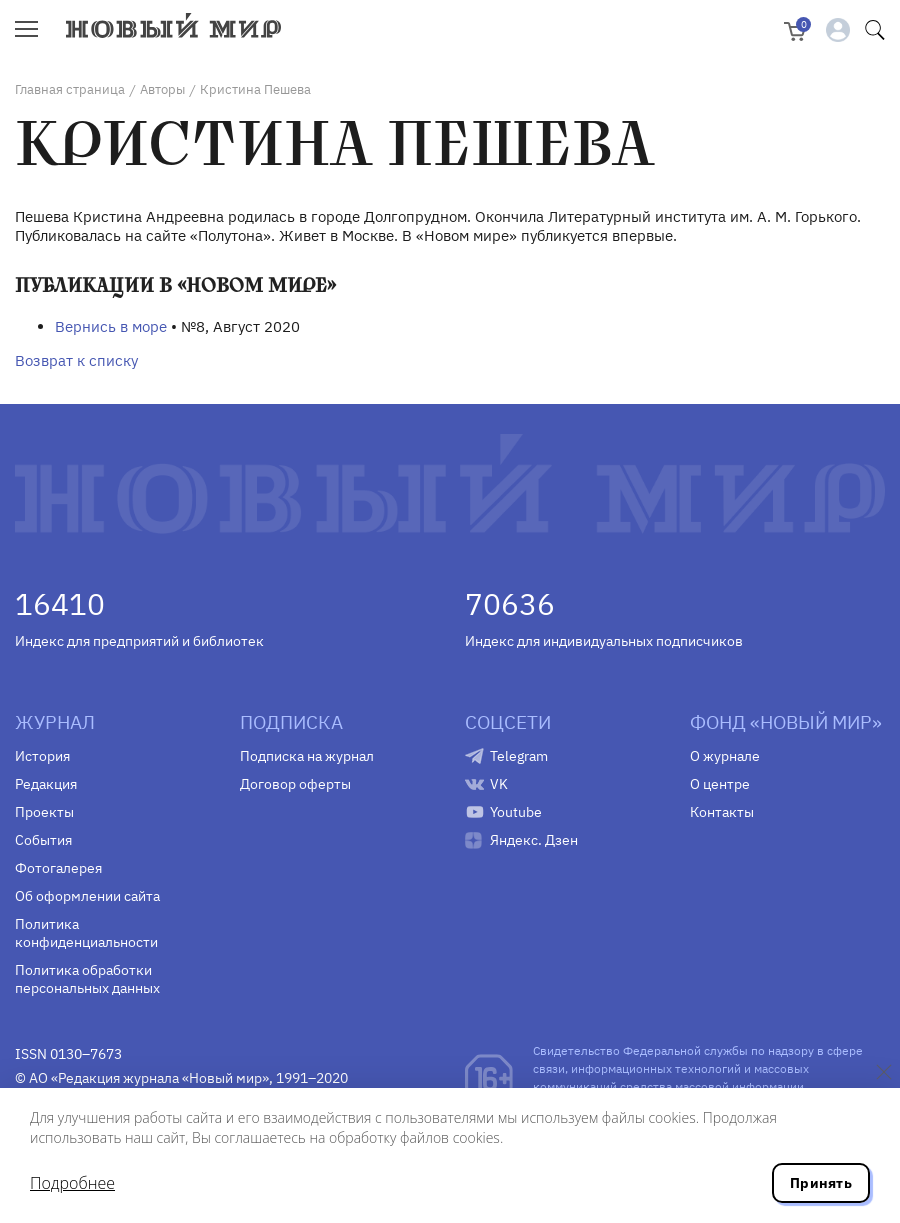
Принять (821, 1183)
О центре (720, 784)
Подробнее (72, 1183)
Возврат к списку (76, 360)
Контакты (722, 812)
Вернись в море (111, 326)
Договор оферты (295, 784)
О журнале (725, 756)
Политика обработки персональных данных (87, 979)
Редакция (46, 784)
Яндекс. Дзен (534, 840)
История (42, 756)
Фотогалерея (58, 868)
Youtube (516, 812)
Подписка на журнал (307, 756)
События (43, 840)
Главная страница (70, 89)
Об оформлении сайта (87, 896)
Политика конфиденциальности (86, 933)
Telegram (519, 756)
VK (499, 784)
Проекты (44, 812)
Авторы (162, 89)
